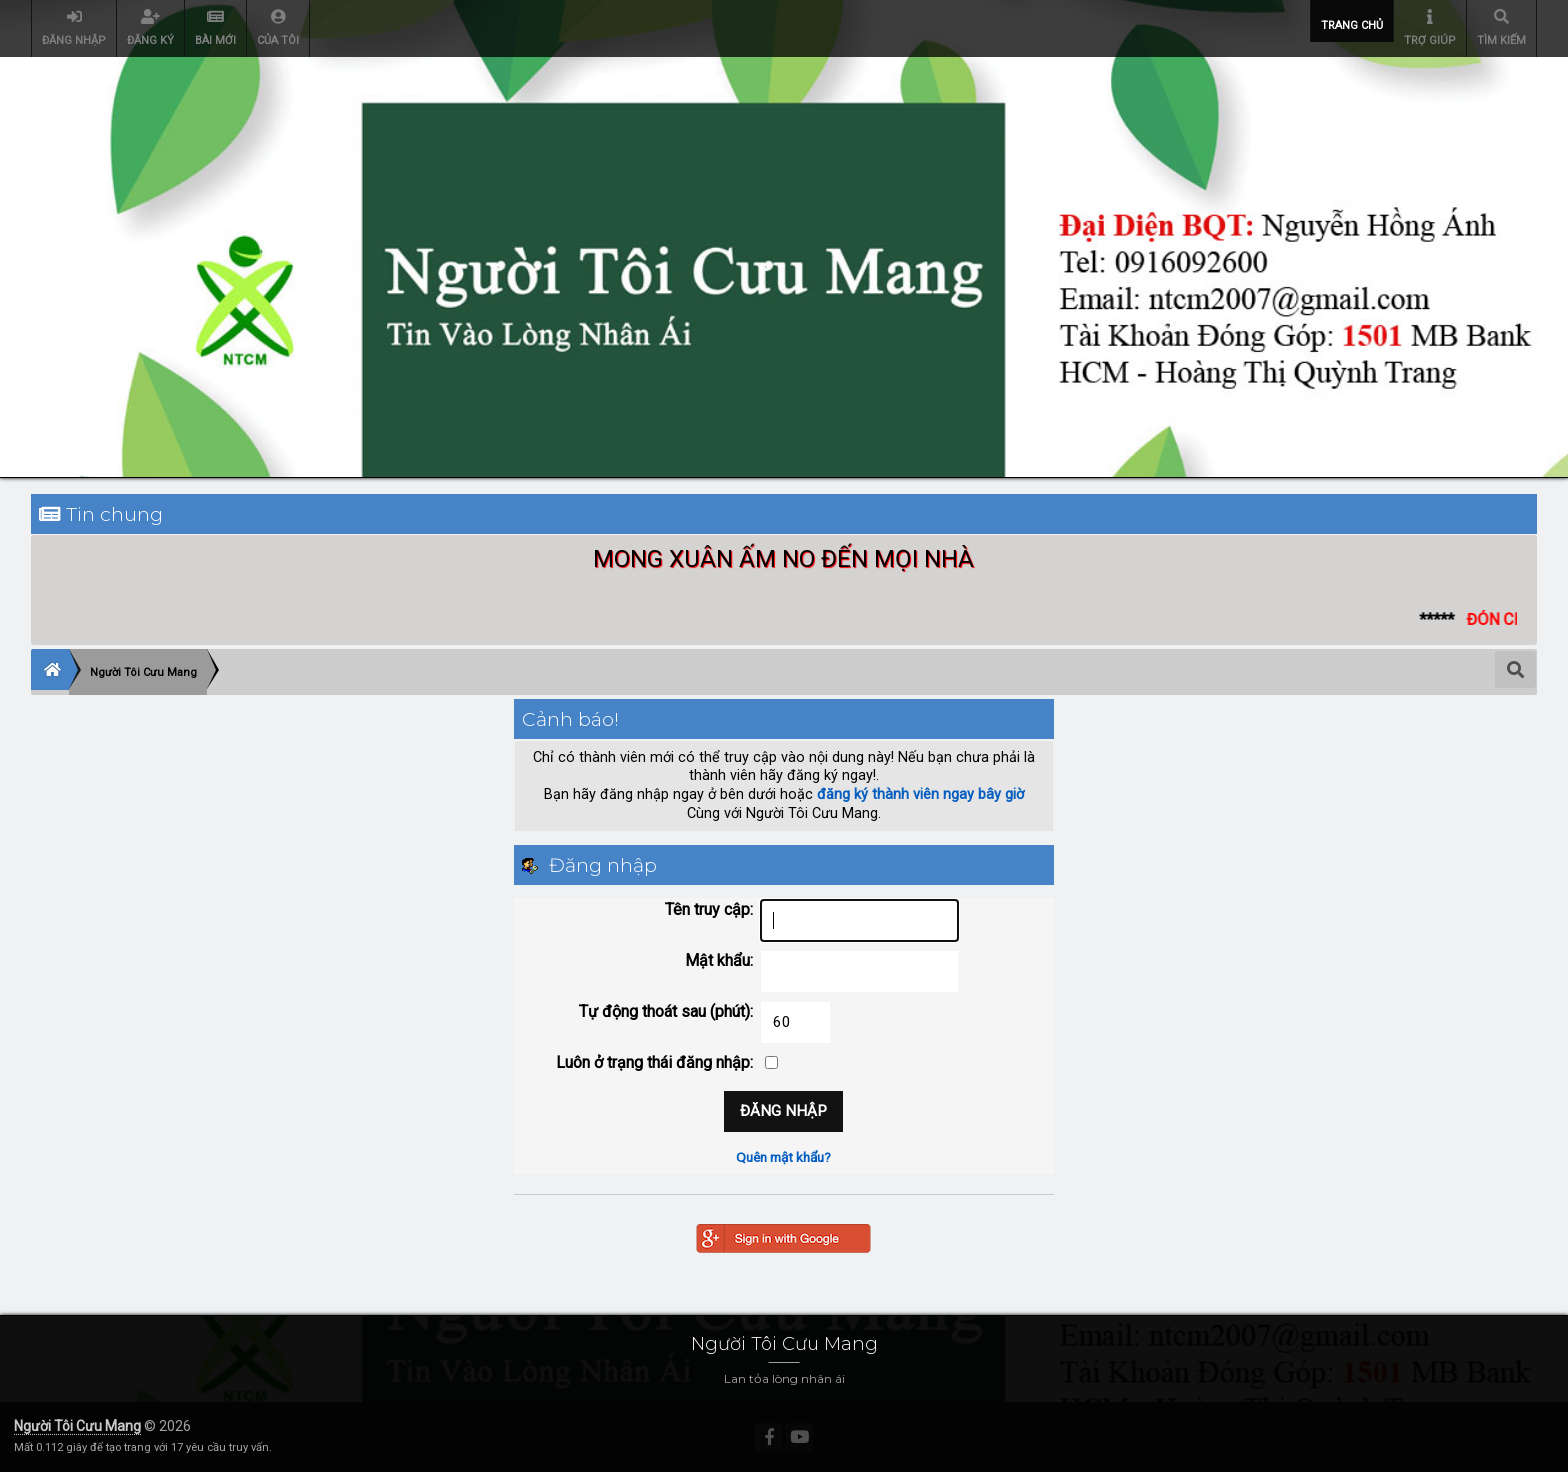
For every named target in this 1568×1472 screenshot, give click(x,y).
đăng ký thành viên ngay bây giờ (920, 794)
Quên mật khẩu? (783, 1157)
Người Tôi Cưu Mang (77, 1426)
